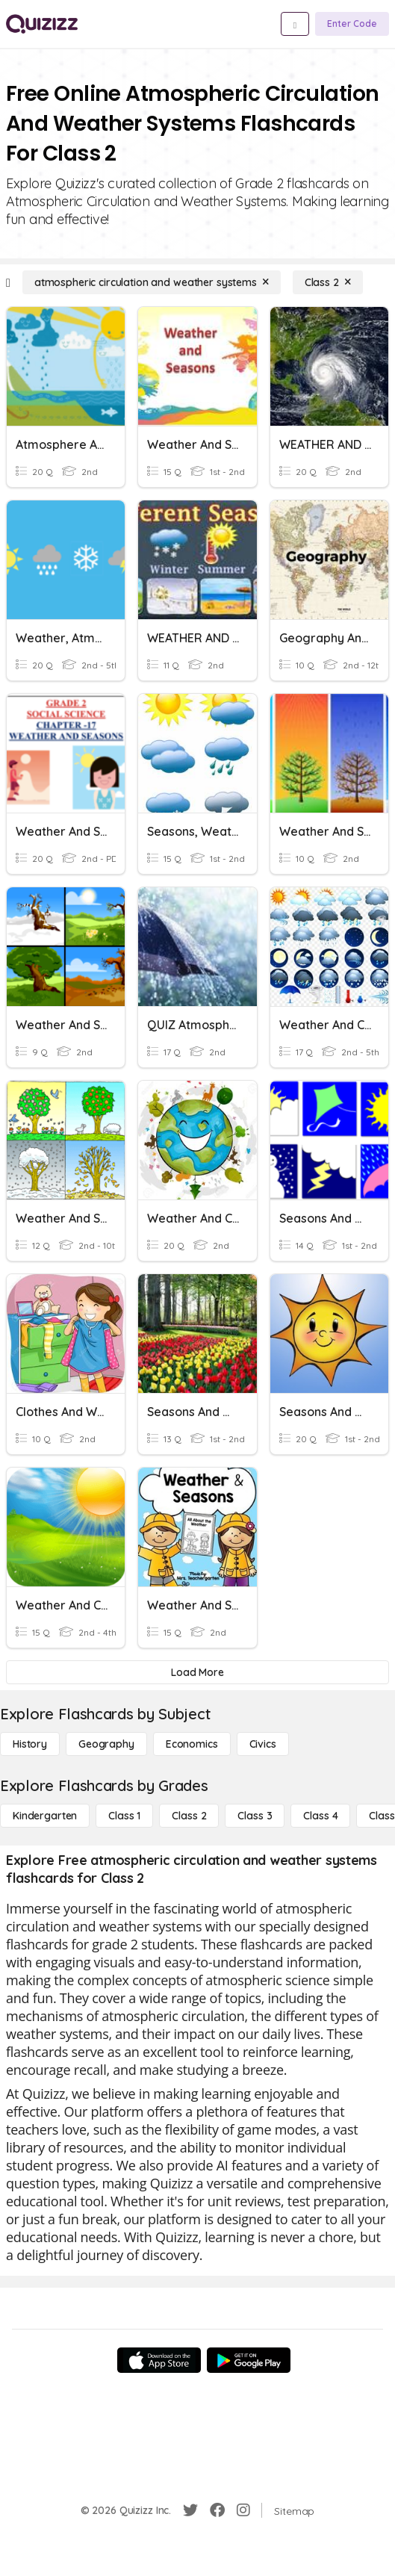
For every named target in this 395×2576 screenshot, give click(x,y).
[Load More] (197, 1672)
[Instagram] (243, 2510)
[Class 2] (328, 282)
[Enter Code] (352, 24)
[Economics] (192, 1744)
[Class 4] (320, 1816)
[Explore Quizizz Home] (42, 24)
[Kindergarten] (45, 1816)
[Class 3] (254, 1816)
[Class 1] (124, 1816)
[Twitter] (190, 2510)
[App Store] (159, 2360)
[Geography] (106, 1744)
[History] (30, 1744)
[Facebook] (217, 2510)
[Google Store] (248, 2360)
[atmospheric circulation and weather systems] (151, 282)
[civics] (263, 1744)
